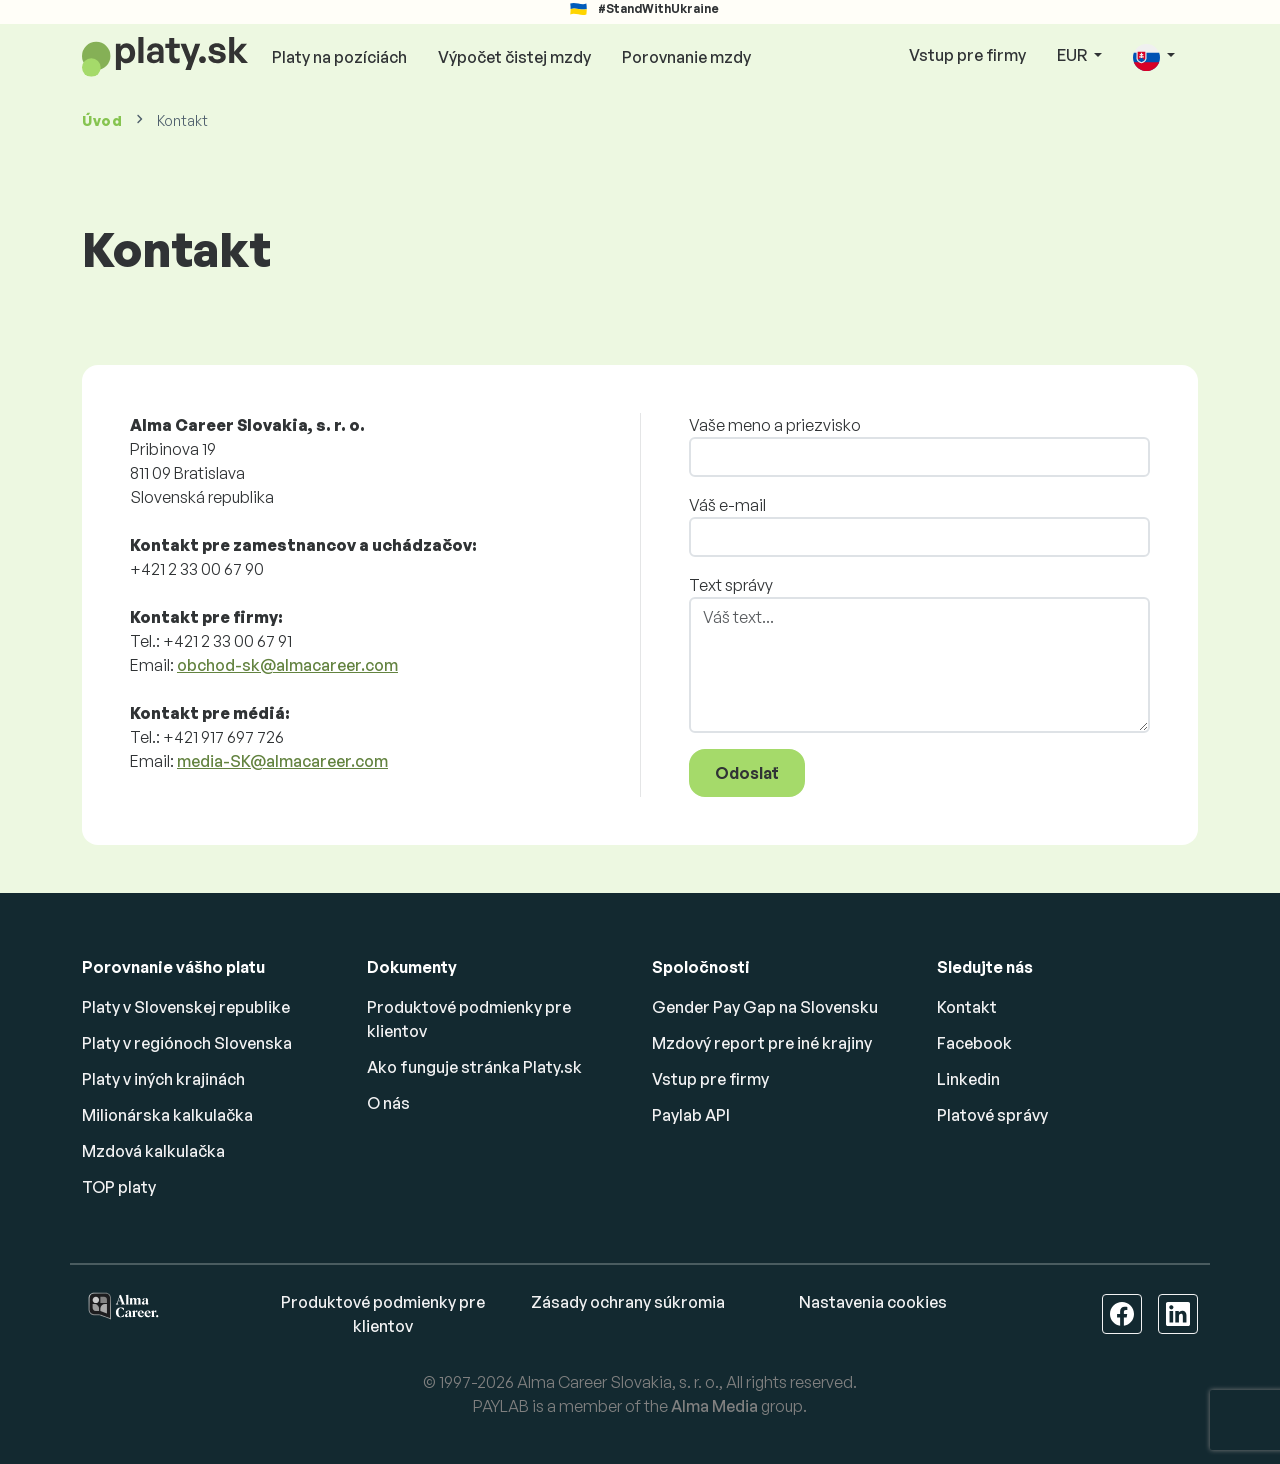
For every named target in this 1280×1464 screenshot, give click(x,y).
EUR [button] (1073, 55)
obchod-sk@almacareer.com (287, 665)
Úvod (102, 120)
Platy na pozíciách (339, 57)
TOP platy (119, 1187)
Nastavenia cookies (873, 1302)
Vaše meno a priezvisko (775, 425)
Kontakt (967, 1007)
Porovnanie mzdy (686, 57)
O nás (388, 1103)
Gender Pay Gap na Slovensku (765, 1007)
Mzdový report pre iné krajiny (762, 1043)
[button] (1154, 56)
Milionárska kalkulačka (167, 1115)
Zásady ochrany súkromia (628, 1302)
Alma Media (714, 1406)
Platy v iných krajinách (163, 1079)
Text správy (731, 585)
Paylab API (691, 1115)
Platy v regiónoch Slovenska (187, 1043)
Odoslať (747, 773)
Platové (992, 1115)
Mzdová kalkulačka (153, 1151)
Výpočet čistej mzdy (514, 57)
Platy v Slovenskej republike (186, 1007)
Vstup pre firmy (967, 55)
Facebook (974, 1043)
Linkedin (968, 1079)
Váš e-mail (727, 505)
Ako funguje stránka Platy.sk (474, 1067)
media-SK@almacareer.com (282, 761)
